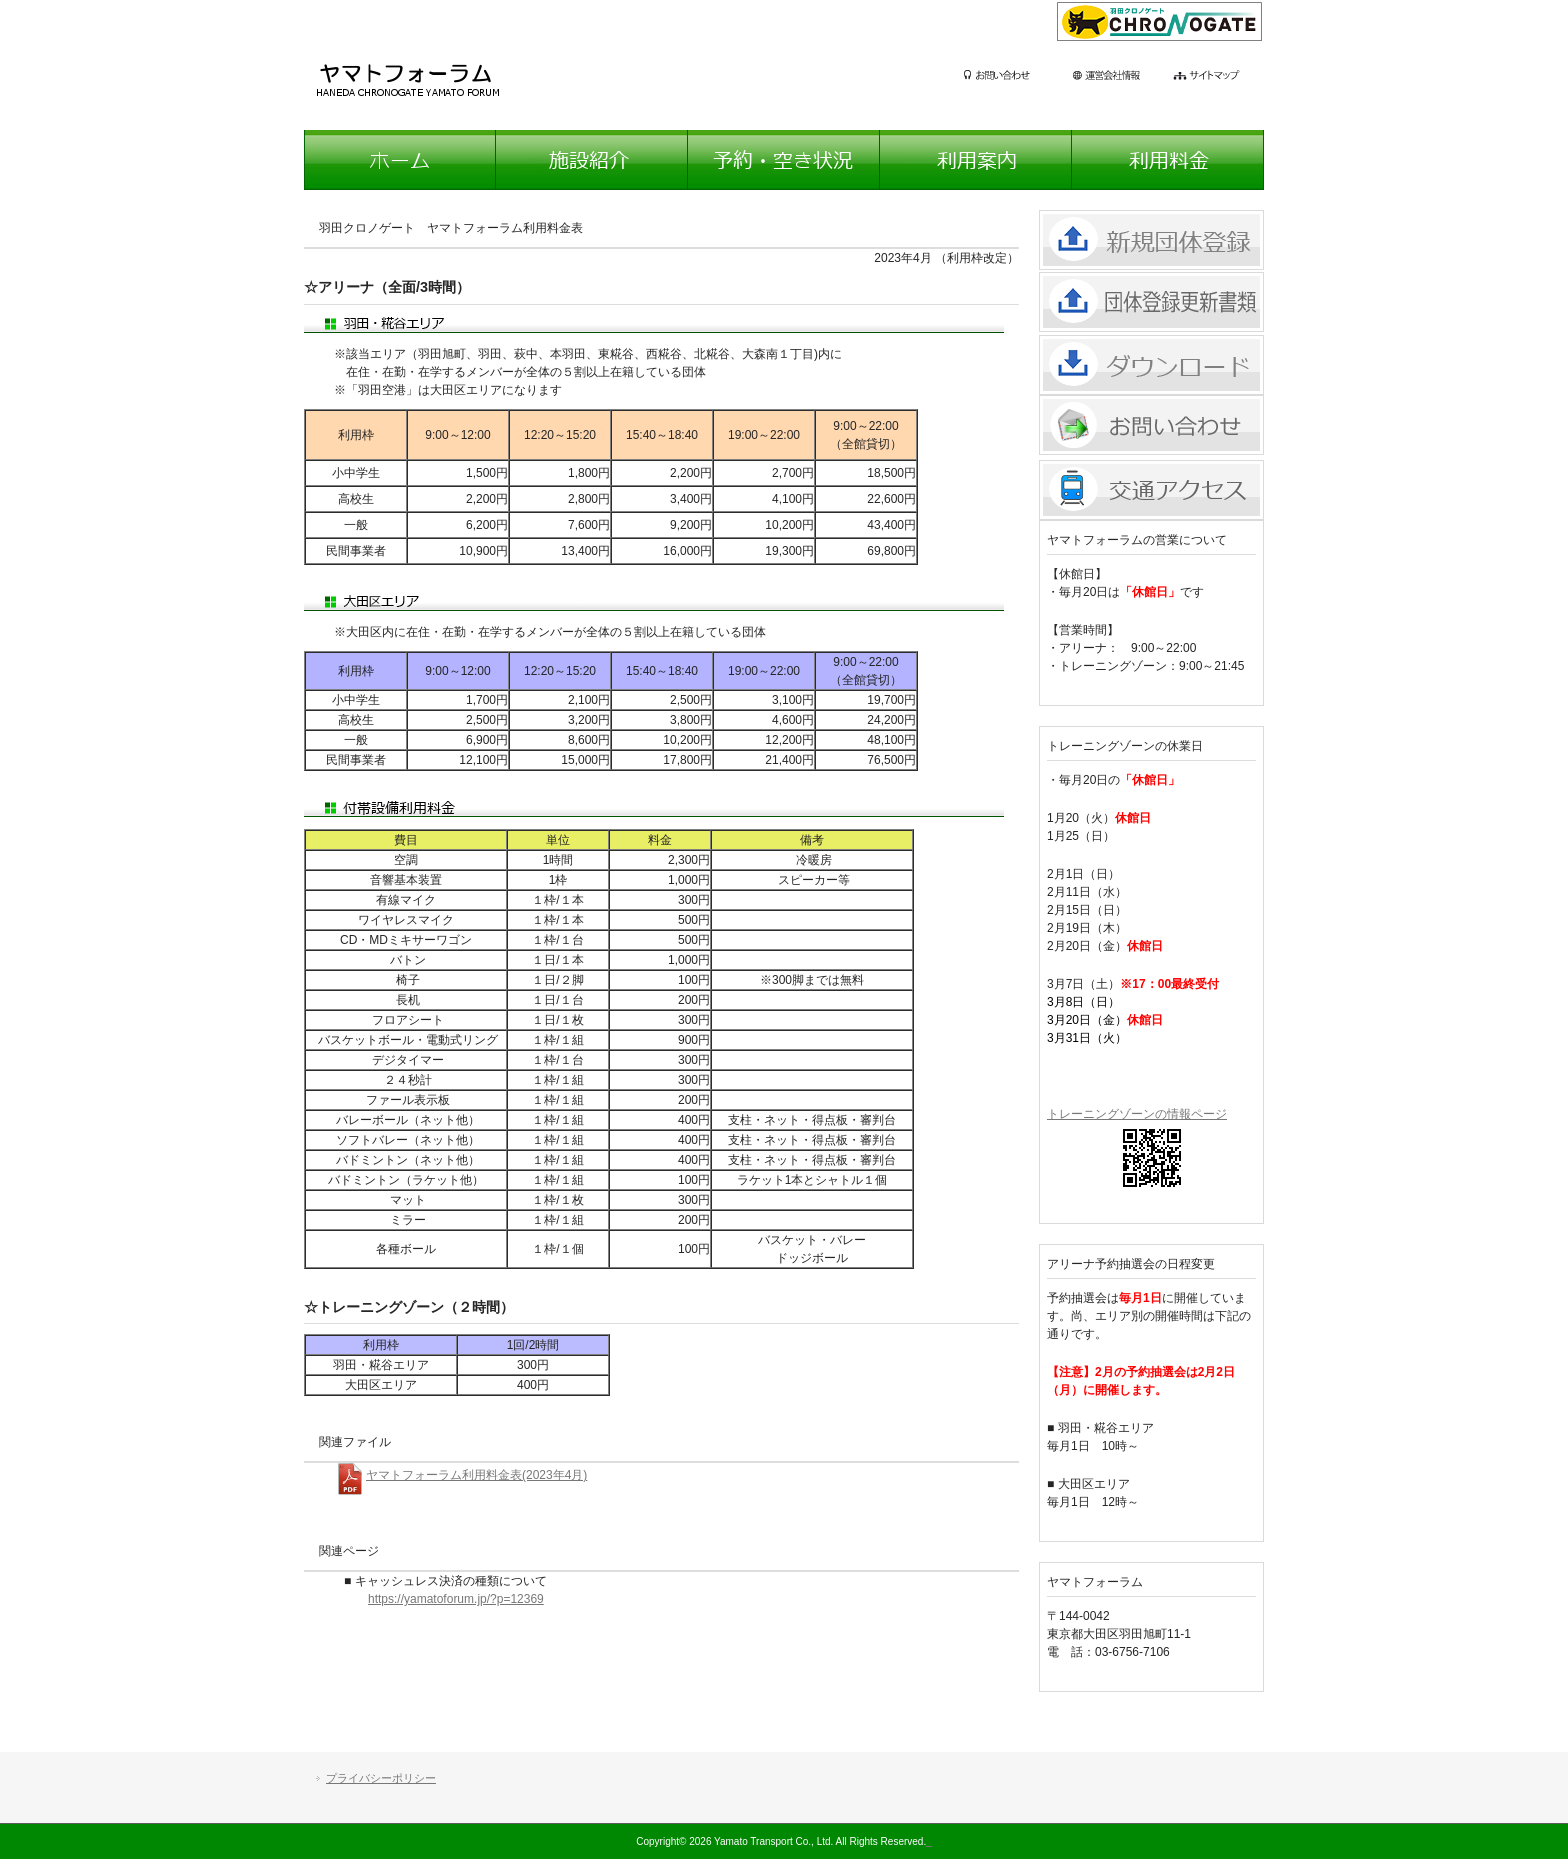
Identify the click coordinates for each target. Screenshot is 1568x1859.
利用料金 (1168, 160)
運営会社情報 (1121, 77)
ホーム (400, 160)
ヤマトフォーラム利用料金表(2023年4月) (476, 1475)
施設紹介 (592, 160)
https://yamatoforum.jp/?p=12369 (456, 1599)
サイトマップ (1218, 77)
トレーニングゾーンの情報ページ (1137, 1114)
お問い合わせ (1014, 77)
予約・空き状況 (784, 160)
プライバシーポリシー (381, 1778)
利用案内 (976, 160)
